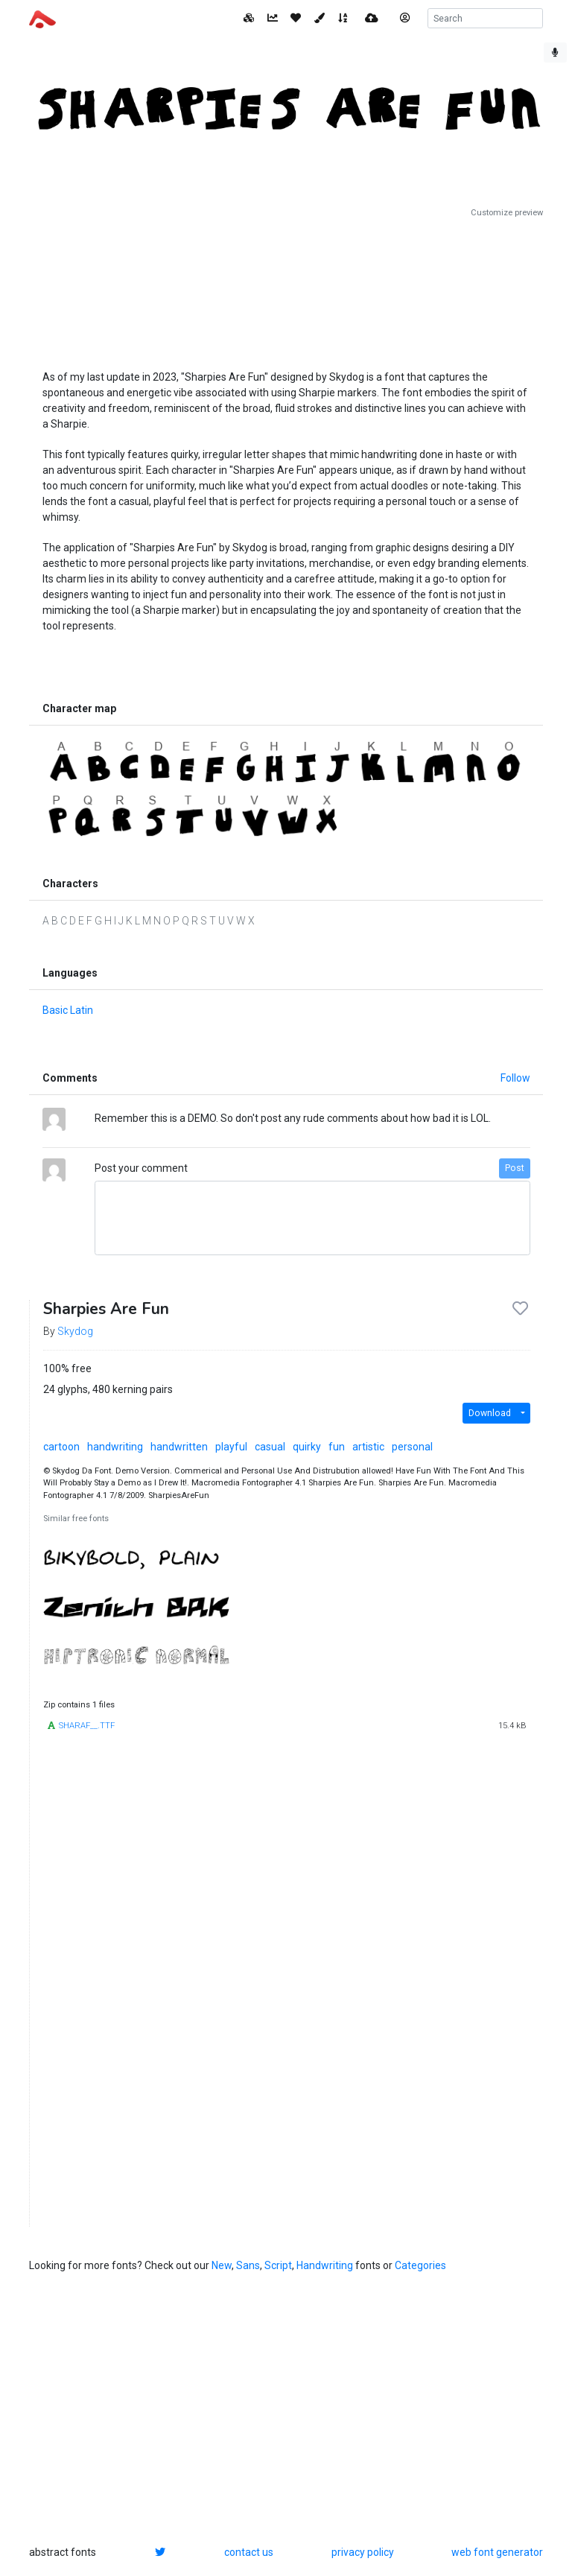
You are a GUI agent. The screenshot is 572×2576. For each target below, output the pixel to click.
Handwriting (324, 2265)
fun (336, 1447)
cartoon (61, 1447)
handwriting (115, 1447)
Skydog (75, 1331)
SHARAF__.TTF (87, 1725)
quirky (307, 1447)
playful (231, 1447)
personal (412, 1447)
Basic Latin (67, 1010)
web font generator (497, 2552)
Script (278, 2265)
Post (514, 1168)
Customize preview (507, 213)
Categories (420, 2265)
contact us (248, 2552)
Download (489, 1413)
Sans (248, 2265)
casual (270, 1447)
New (222, 2265)
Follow (515, 1078)
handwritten (179, 1447)
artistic (368, 1447)
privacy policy (362, 2552)
